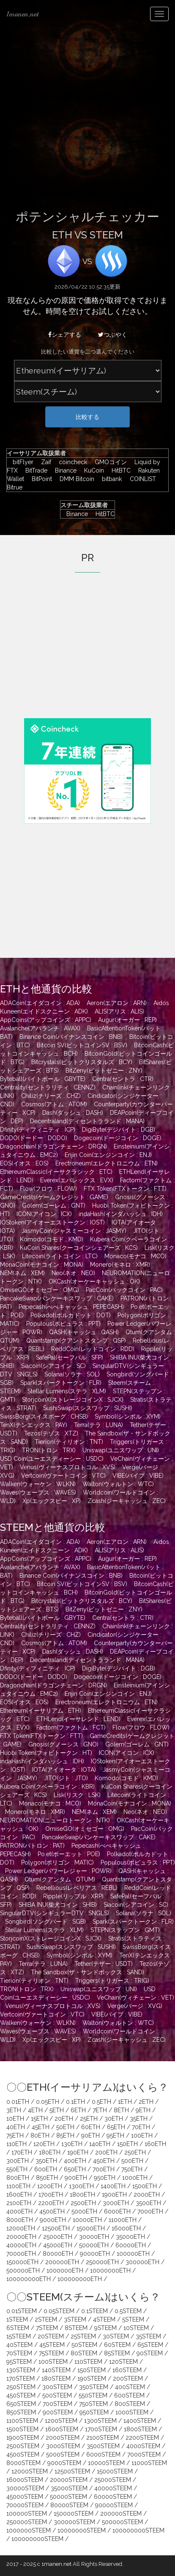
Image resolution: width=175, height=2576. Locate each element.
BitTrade (34, 470)
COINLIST (141, 479)
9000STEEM (64, 2463)
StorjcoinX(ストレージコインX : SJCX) (72, 1399)
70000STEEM (25, 2505)
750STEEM (93, 2403)
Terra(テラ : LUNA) (98, 1425)
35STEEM (148, 2336)
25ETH (89, 2118)
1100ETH (18, 2186)
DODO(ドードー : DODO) (33, 1138)
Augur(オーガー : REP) (127, 1019)
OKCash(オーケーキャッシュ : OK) (94, 1281)
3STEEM (75, 2319)
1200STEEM (61, 2420)
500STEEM (57, 2395)
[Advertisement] (87, 119)
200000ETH (62, 2262)
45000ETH (57, 2245)
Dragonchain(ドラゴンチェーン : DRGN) (53, 1146)
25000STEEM (112, 2479)
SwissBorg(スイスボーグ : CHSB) (44, 1416)
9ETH (143, 2110)
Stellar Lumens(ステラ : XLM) (66, 1391)
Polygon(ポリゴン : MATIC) (57, 1862)
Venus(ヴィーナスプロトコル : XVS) (67, 1467)
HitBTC (119, 470)
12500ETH (56, 2228)
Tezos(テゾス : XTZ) (51, 1433)
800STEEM (130, 2403)
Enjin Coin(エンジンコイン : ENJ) (108, 1154)
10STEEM (136, 2328)
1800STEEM (140, 2429)
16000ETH (126, 2228)
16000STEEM (24, 2479)
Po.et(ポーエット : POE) (69, 1854)
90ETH (90, 2135)
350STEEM (93, 2387)
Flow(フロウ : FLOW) (48, 1188)
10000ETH (87, 2219)
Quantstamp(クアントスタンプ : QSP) (76, 1340)
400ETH (75, 2160)
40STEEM (19, 2344)
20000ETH (21, 2236)
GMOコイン (109, 462)
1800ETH (82, 2194)
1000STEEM (131, 2412)
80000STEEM (69, 2505)
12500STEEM (72, 2471)
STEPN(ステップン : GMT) (125, 1930)
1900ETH (114, 2194)
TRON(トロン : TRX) (49, 1450)
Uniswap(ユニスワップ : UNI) (120, 1450)
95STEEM (19, 2361)
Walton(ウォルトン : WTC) (118, 1484)
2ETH (146, 2101)
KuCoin (92, 470)
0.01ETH (17, 2101)
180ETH (49, 2152)
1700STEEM (101, 2429)
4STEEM (104, 2319)
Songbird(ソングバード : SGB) (45, 1921)
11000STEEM (149, 2463)
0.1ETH (75, 2101)
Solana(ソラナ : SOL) (72, 1374)
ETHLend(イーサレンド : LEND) (78, 1719)
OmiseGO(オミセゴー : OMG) (39, 1290)
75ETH (15, 2135)
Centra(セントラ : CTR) (122, 1079)
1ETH (125, 2101)
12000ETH (20, 2228)
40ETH (15, 2127)
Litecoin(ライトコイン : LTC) (60, 1256)
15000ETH (91, 2228)
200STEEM (128, 2378)
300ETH (17, 2160)
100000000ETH (28, 2279)
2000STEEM (62, 2437)
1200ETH (49, 2186)
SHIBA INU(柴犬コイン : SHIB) (58, 1904)
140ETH (99, 2144)
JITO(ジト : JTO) (66, 1778)
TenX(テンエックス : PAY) (33, 1425)
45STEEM (52, 2344)
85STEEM (117, 2353)
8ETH (121, 2110)
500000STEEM (122, 2522)
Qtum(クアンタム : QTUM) (60, 1879)
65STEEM (150, 2344)
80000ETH (58, 2253)
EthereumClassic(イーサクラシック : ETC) (56, 1171)
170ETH (21, 2152)
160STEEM (127, 2370)
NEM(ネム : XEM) (22, 1273)
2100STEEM (102, 2437)
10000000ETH (110, 2270)
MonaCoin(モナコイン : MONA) (41, 1264)
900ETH (76, 2177)
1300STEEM (100, 2420)
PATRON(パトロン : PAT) (32, 1845)
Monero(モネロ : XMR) (120, 1264)
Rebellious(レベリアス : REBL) (77, 1887)
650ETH (75, 2169)
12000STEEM (29, 2471)
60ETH (90, 2127)
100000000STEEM (138, 2530)
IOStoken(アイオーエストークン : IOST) (52, 1222)
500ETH (132, 2160)
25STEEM (83, 2336)
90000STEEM (114, 2505)
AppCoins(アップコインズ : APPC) (45, 1019)
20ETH (64, 2118)
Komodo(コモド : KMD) (51, 1239)
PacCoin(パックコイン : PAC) (124, 1290)
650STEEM (21, 2403)
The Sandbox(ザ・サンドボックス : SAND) (87, 1972)
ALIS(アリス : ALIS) (119, 1011)
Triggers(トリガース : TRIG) (112, 1980)
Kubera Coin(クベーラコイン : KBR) (47, 1786)
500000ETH (23, 2270)
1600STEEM (61, 2429)
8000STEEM (23, 2463)
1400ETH (113, 2186)
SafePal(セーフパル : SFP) (69, 1357)
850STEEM (21, 2412)
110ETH (16, 2144)
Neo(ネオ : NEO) (73, 1273)
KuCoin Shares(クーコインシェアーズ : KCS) (79, 1247)
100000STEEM (26, 2513)
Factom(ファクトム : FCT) (71, 1727)
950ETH (104, 2177)
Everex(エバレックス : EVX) (76, 1180)
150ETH (127, 2144)
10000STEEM (106, 2463)
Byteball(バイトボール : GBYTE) (42, 1079)
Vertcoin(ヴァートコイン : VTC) (63, 1475)
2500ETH (83, 2203)
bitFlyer (21, 462)
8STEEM (76, 2328)
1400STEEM (139, 2420)
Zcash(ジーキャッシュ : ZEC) (127, 1500)
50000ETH (94, 2245)
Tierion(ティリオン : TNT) (69, 1441)
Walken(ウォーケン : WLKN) (38, 1484)
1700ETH (50, 2194)
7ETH (100, 2110)
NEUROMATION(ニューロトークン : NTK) (55, 1820)
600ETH (45, 2169)
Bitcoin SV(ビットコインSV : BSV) (82, 1045)
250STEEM (21, 2387)
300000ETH (142, 2262)
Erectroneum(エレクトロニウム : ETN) (106, 1163)
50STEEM (84, 2344)
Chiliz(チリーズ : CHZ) (51, 1095)
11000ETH (123, 2219)
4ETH (35, 2110)
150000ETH (22, 2262)
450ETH (104, 2160)
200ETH (106, 2152)
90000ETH (95, 2253)
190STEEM (91, 2378)
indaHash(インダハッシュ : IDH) (121, 1214)
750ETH (131, 2169)
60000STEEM (113, 2496)
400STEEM (130, 2387)
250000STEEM (26, 2522)
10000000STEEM (81, 2530)
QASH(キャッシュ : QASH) (84, 1332)
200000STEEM (121, 2513)
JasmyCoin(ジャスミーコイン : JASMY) (74, 1230)
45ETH (40, 2127)
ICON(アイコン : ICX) (44, 1214)
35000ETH (130, 2236)
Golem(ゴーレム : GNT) (53, 1205)
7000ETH (150, 2211)
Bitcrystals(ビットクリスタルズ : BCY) (81, 1062)
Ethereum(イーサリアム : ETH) (40, 1710)
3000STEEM (63, 2446)
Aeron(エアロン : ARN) (117, 1003)
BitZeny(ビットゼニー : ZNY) (104, 1070)
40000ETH (21, 2245)
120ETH (44, 2144)
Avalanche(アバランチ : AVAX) (40, 1028)
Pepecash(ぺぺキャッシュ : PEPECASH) (71, 1306)
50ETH (65, 2127)
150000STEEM (73, 2513)
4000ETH (19, 2211)
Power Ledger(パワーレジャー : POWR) (58, 1871)
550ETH (16, 2169)
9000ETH (53, 2219)
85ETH (65, 2135)
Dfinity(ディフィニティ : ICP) (37, 1129)
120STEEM (123, 2361)
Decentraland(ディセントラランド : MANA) (87, 1121)
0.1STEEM (94, 2311)
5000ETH (84, 2211)
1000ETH (135, 2177)
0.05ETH (47, 2101)
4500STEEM (22, 2454)
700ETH (104, 2169)
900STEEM (58, 2412)
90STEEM (150, 2353)
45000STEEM (24, 2496)
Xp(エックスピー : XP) (51, 1500)
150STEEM (91, 2370)
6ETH (78, 2110)
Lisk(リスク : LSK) (77, 1795)
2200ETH (51, 2203)
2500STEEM (22, 2446)
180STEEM (56, 2378)
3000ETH (116, 2203)
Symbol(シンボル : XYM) (128, 1416)
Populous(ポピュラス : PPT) (63, 1323)
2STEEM (46, 2319)
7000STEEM (144, 2454)
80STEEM (84, 2353)
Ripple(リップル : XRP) (73, 1896)
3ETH (13, 2110)
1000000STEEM (28, 2530)
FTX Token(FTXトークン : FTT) (125, 1188)
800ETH (17, 2177)
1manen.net (22, 14)
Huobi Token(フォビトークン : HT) (46, 1752)
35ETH (139, 2118)
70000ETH (21, 2253)
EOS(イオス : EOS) (24, 1163)
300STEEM (57, 2387)
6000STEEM (103, 2454)
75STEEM (51, 2353)
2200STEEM (142, 2437)
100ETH (142, 2135)
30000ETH (94, 2236)
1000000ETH (64, 2270)
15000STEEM (115, 2471)
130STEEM (20, 2370)
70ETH (141, 2127)
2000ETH (147, 2194)
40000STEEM (113, 2488)
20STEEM (51, 2336)
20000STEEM (69, 2479)
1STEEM (17, 2319)
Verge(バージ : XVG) (134, 2006)
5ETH (56, 2110)
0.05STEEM (59, 2311)
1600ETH (19, 2194)
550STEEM (93, 2395)
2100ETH (18, 2203)
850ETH (47, 2177)
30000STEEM (25, 2488)
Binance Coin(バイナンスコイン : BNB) (71, 1036)
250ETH (135, 2152)
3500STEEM (103, 2446)
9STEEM (105, 2328)
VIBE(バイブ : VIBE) (138, 1475)
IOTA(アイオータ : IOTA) (64, 1769)
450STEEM (21, 2395)
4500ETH (52, 2211)
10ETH (15, 2118)
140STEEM (56, 2370)
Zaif (44, 462)
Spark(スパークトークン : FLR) (60, 1382)
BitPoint (40, 479)
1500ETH (144, 2186)
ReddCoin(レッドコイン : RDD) (92, 1349)
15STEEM (18, 2336)
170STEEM (20, 2378)
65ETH (116, 2127)
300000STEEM (74, 2522)
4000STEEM (143, 2446)
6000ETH (117, 2211)
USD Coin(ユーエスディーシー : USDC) (52, 1458)
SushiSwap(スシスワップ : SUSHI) (87, 1408)
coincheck (71, 462)
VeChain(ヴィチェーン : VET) (135, 1997)
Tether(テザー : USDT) (103, 1963)
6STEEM (17, 2328)
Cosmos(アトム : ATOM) (54, 1104)
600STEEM (129, 2395)
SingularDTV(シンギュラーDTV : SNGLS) (54, 1913)
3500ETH (148, 2203)
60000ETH (130, 2245)
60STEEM (117, 2344)
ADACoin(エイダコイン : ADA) (40, 1003)
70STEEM (19, 2353)
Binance (63, 470)
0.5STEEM (128, 2311)
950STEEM (94, 2412)
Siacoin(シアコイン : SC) (53, 1365)
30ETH (113, 2118)
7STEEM (47, 2328)
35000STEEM (69, 2488)
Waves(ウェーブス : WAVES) (38, 1492)
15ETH (39, 2118)
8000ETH (19, 2219)
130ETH (71, 2144)
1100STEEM (22, 2420)
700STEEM (57, 2403)
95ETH (115, 2135)
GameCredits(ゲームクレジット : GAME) (54, 1197)
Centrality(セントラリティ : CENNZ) (48, 1087)
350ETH (46, 2160)
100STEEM (53, 2361)
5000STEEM (62, 2454)
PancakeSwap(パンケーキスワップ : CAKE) (57, 1298)
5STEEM (133, 2319)
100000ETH (133, 2253)
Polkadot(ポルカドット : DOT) (70, 1315)
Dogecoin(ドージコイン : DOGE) (117, 1138)
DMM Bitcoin (75, 479)
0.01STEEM (21, 2311)
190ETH (77, 2152)
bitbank (110, 479)
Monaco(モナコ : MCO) (135, 1256)
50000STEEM (68, 2496)
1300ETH (81, 2186)
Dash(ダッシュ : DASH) (72, 1112)
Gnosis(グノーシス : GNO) (63, 1744)
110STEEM (88, 2361)
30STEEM (116, 2336)
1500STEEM (22, 2429)
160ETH (155, 2144)
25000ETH (57, 2236)
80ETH (39, 2135)
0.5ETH (101, 2101)
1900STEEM (22, 2437)
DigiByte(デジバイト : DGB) (118, 1129)
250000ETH (102, 2262)
